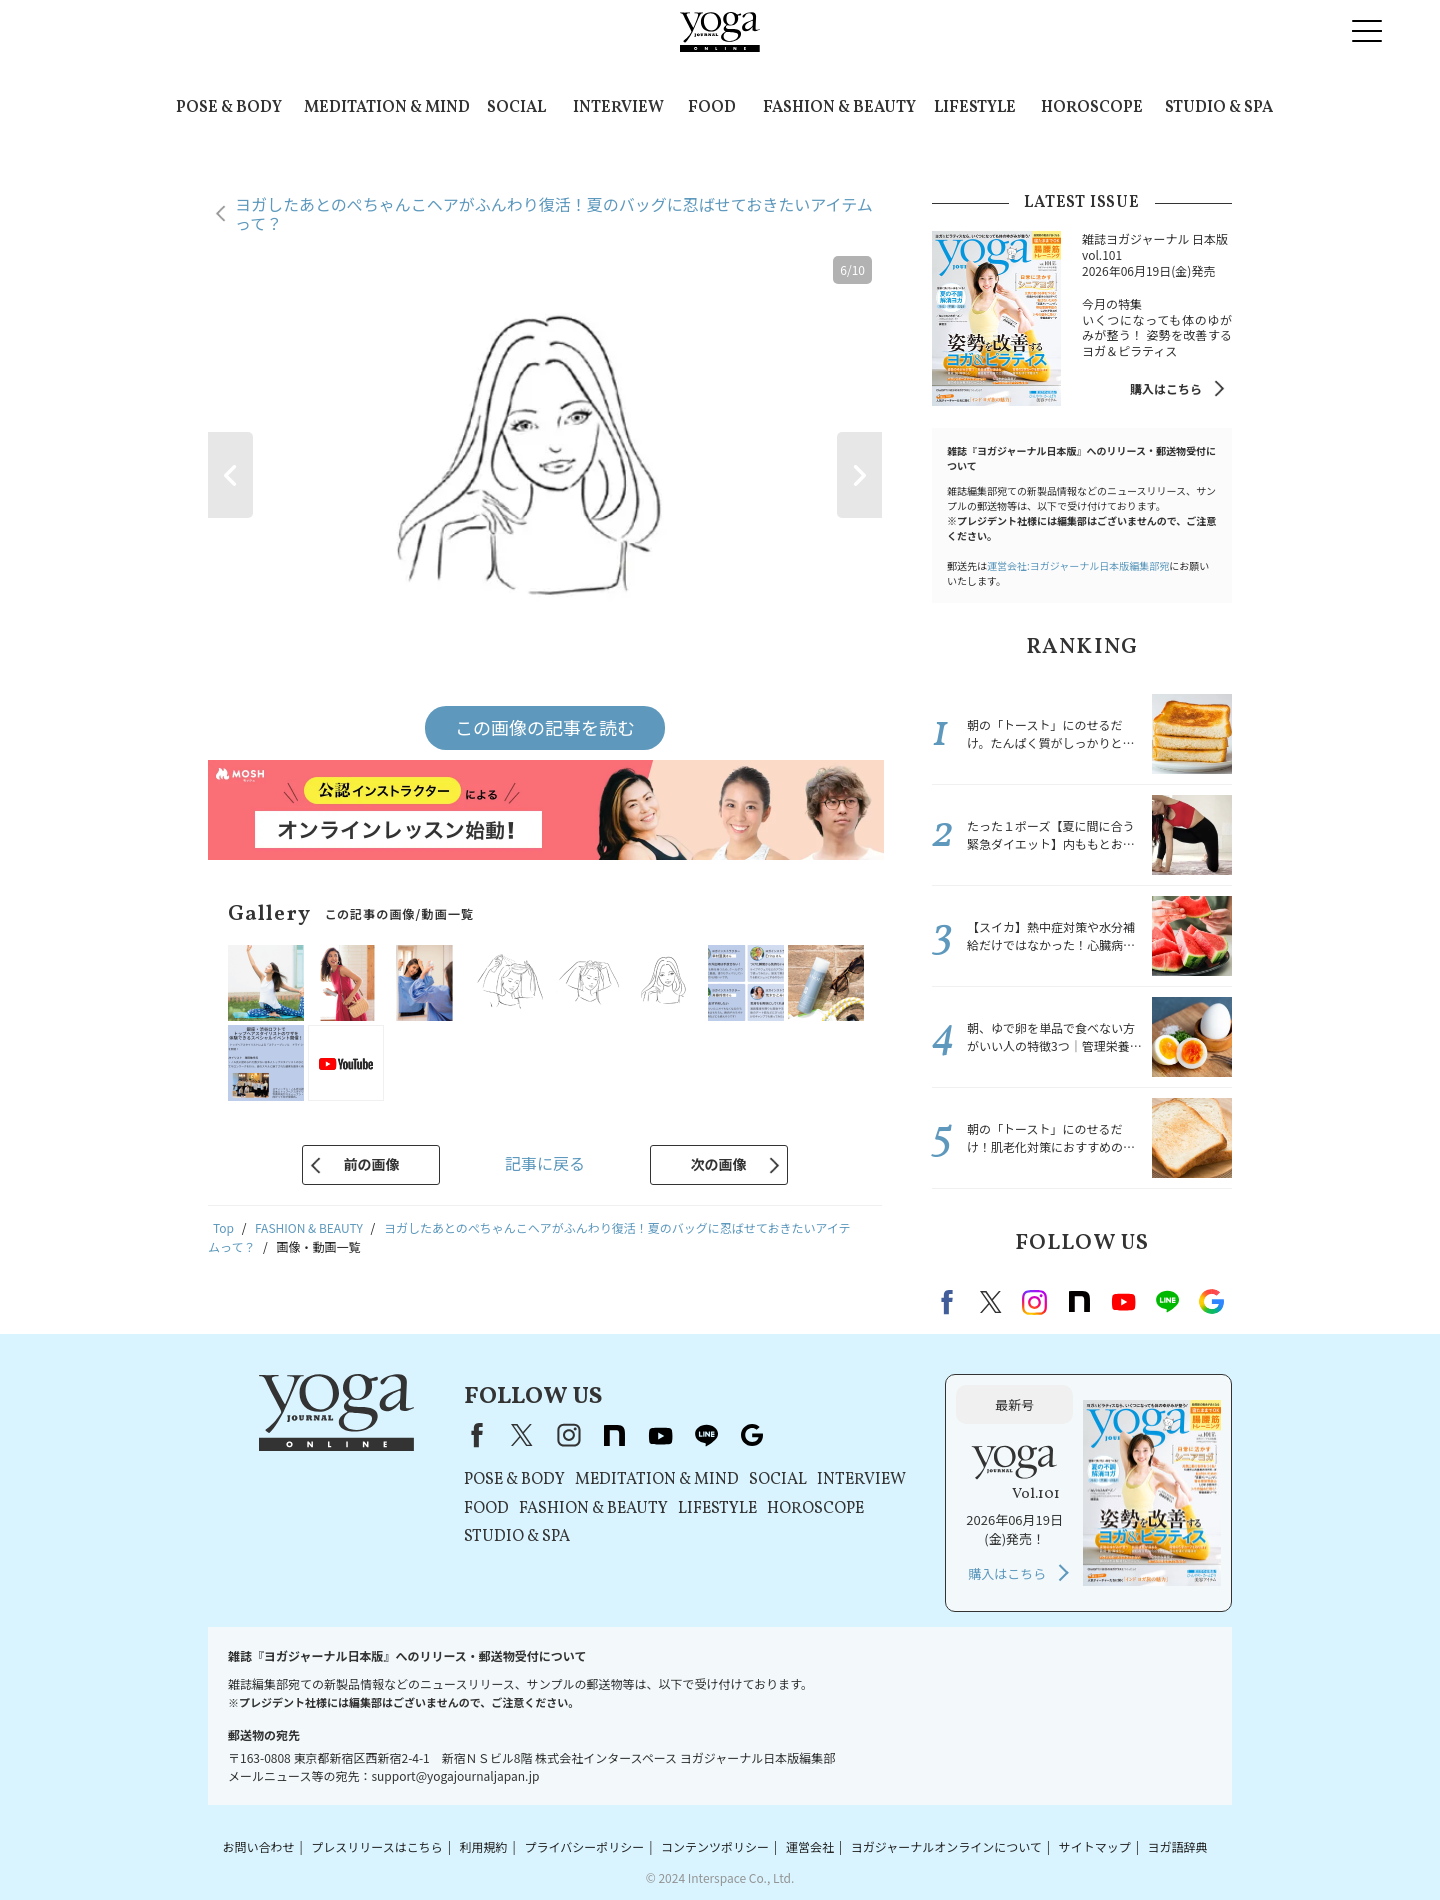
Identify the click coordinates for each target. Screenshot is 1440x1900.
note (1079, 1302)
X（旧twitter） (991, 1302)
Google (1211, 1302)
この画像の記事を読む (545, 727)
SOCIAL (516, 108)
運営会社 (810, 1846)
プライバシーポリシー (584, 1846)
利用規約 (484, 1846)
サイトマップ (1095, 1846)
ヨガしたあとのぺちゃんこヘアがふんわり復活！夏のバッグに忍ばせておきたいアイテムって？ (554, 213)
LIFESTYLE (975, 108)
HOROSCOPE (1092, 108)
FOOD (712, 108)
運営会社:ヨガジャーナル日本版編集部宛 (1078, 565)
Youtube (1123, 1302)
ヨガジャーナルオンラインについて (946, 1846)
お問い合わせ (258, 1846)
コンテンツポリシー (715, 1846)
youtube (660, 1435)
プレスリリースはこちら (376, 1846)
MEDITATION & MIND (387, 108)
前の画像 (371, 1164)
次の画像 (719, 1164)
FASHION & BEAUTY (839, 108)
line (1167, 1302)
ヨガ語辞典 (1178, 1846)
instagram (1035, 1302)
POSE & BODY (229, 108)
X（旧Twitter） (522, 1435)
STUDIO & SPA (1219, 108)
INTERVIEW (618, 108)
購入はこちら (1166, 388)
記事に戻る (545, 1163)
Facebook (950, 1302)
